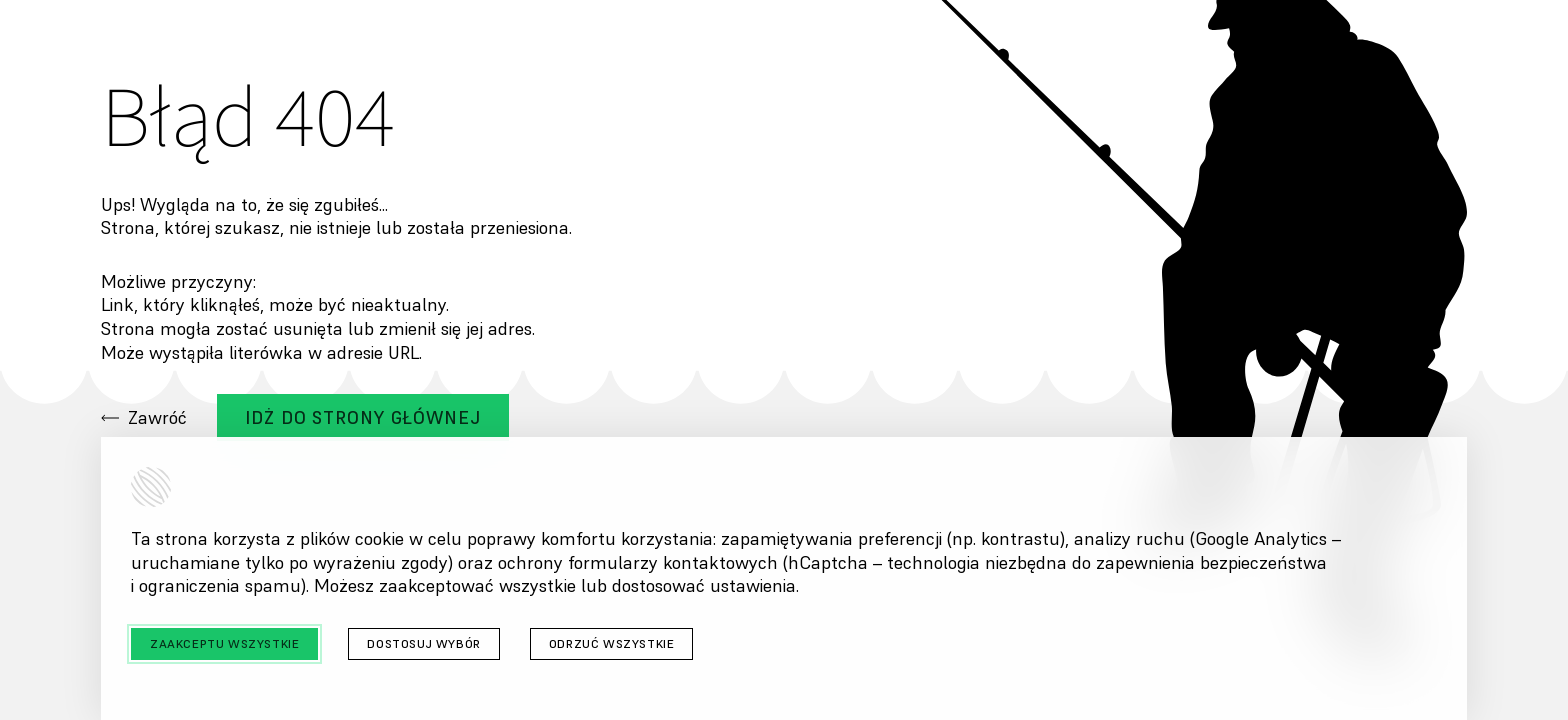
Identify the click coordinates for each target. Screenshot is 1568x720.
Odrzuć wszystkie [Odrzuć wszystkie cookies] (612, 643)
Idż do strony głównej (363, 417)
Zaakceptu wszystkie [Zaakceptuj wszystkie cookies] (224, 643)
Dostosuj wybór (423, 643)
